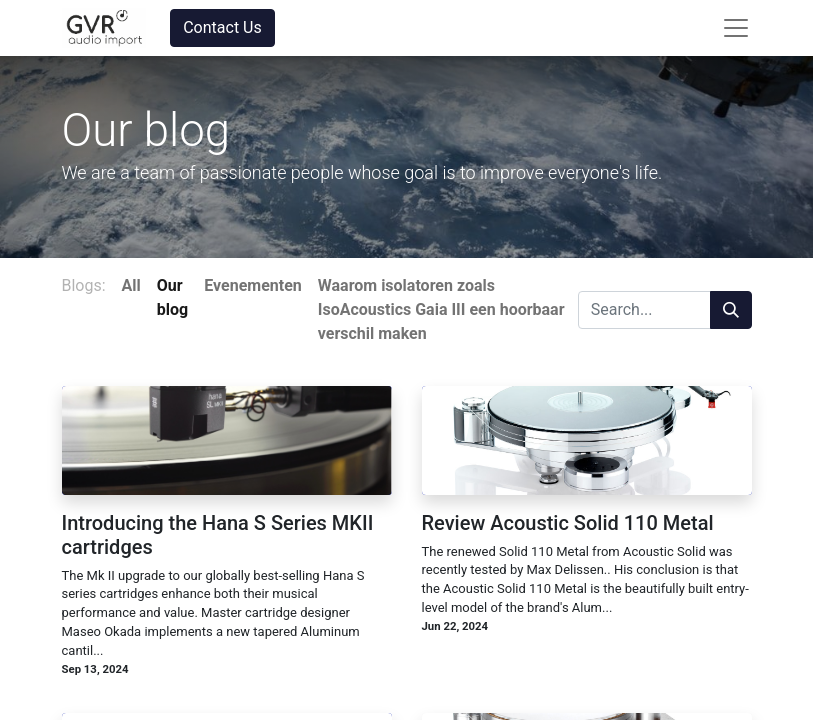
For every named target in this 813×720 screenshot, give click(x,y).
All (131, 285)
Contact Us (222, 27)
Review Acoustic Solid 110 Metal (568, 523)
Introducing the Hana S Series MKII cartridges (218, 535)
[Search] (731, 310)
